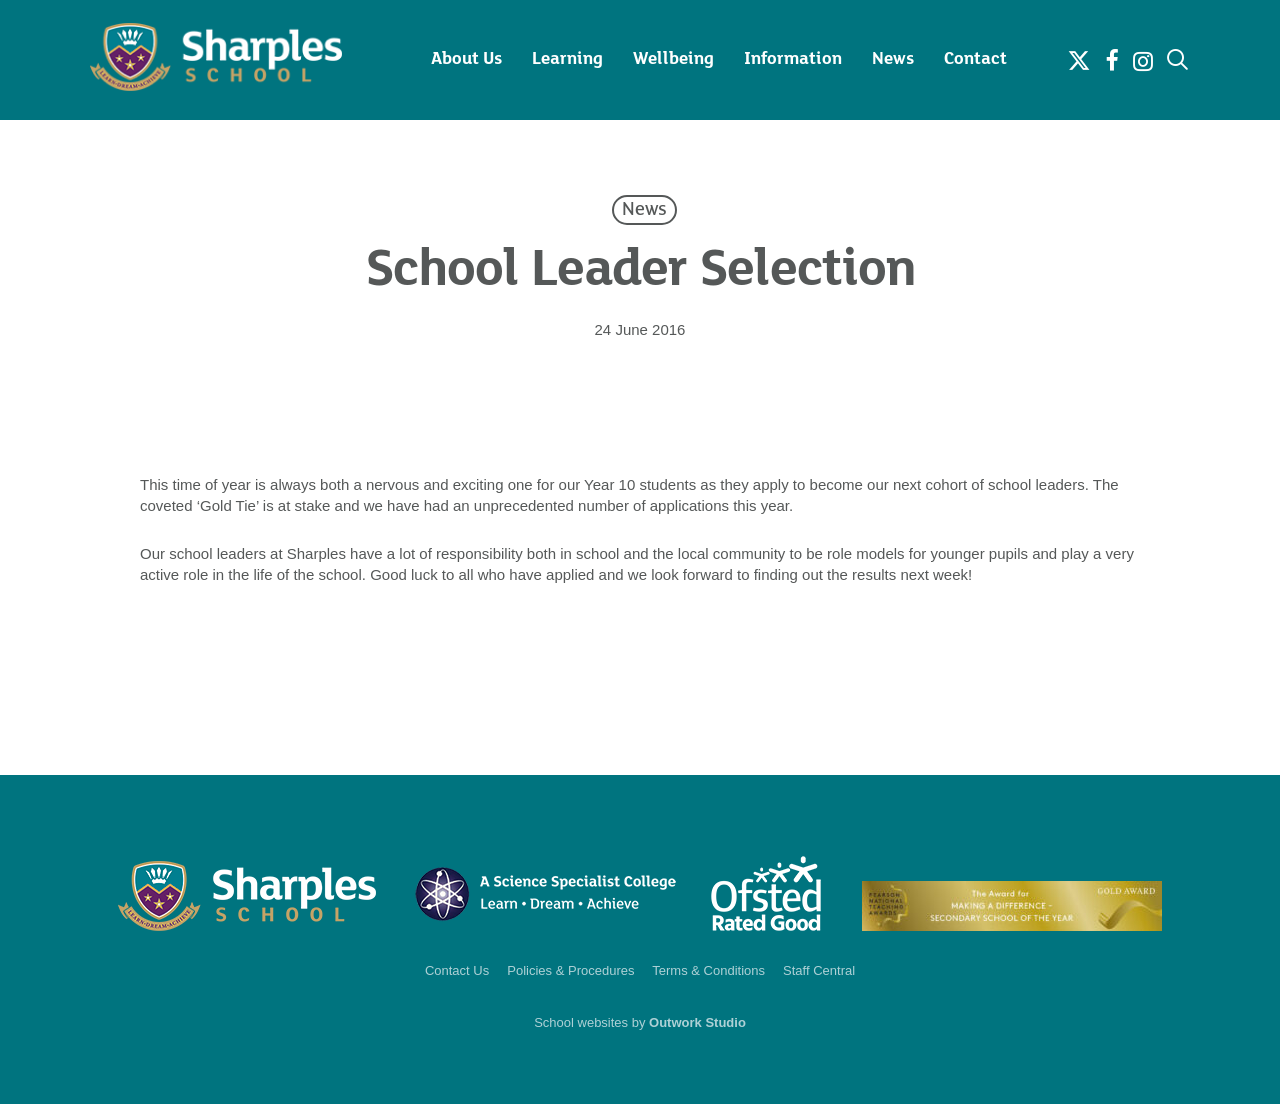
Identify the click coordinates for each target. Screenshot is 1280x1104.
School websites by (640, 1022)
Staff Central (819, 970)
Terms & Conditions (708, 970)
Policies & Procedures (570, 970)
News (644, 210)
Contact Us (457, 970)
